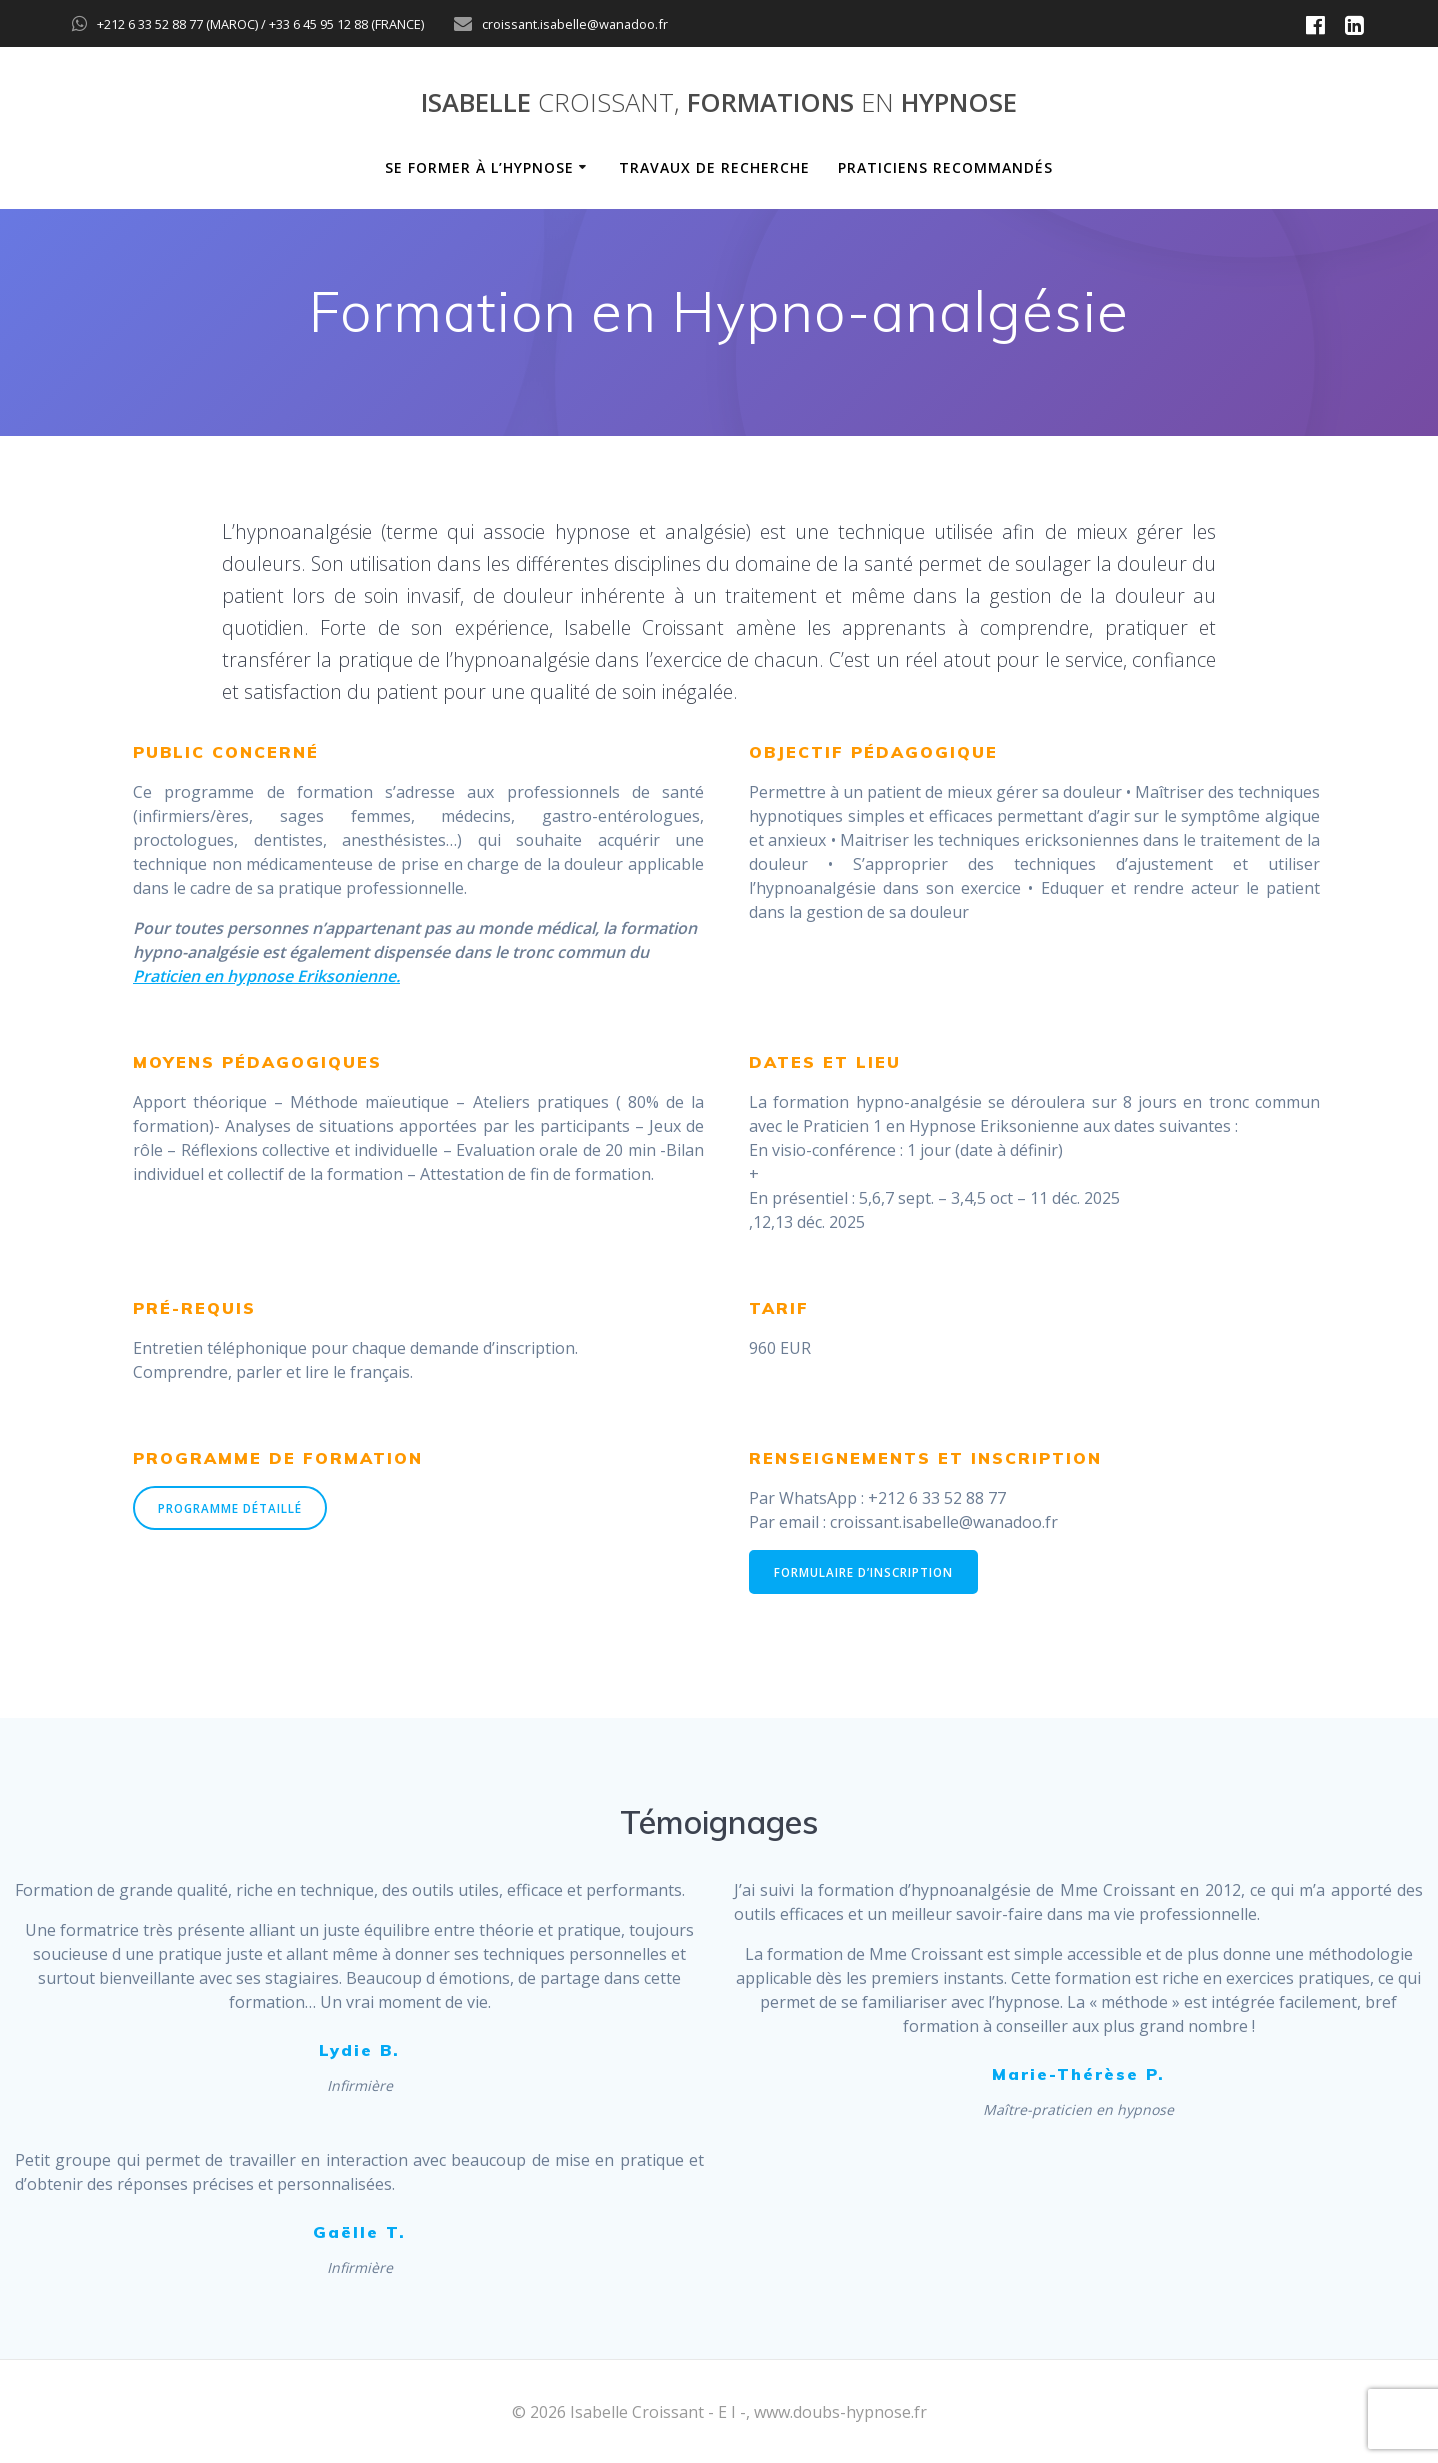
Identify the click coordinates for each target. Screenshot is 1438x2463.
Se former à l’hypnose (479, 167)
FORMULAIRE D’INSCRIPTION (866, 1572)
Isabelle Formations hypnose (719, 103)
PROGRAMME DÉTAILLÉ (232, 1508)
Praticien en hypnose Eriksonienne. (266, 976)
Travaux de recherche (714, 167)
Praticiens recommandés (945, 167)
